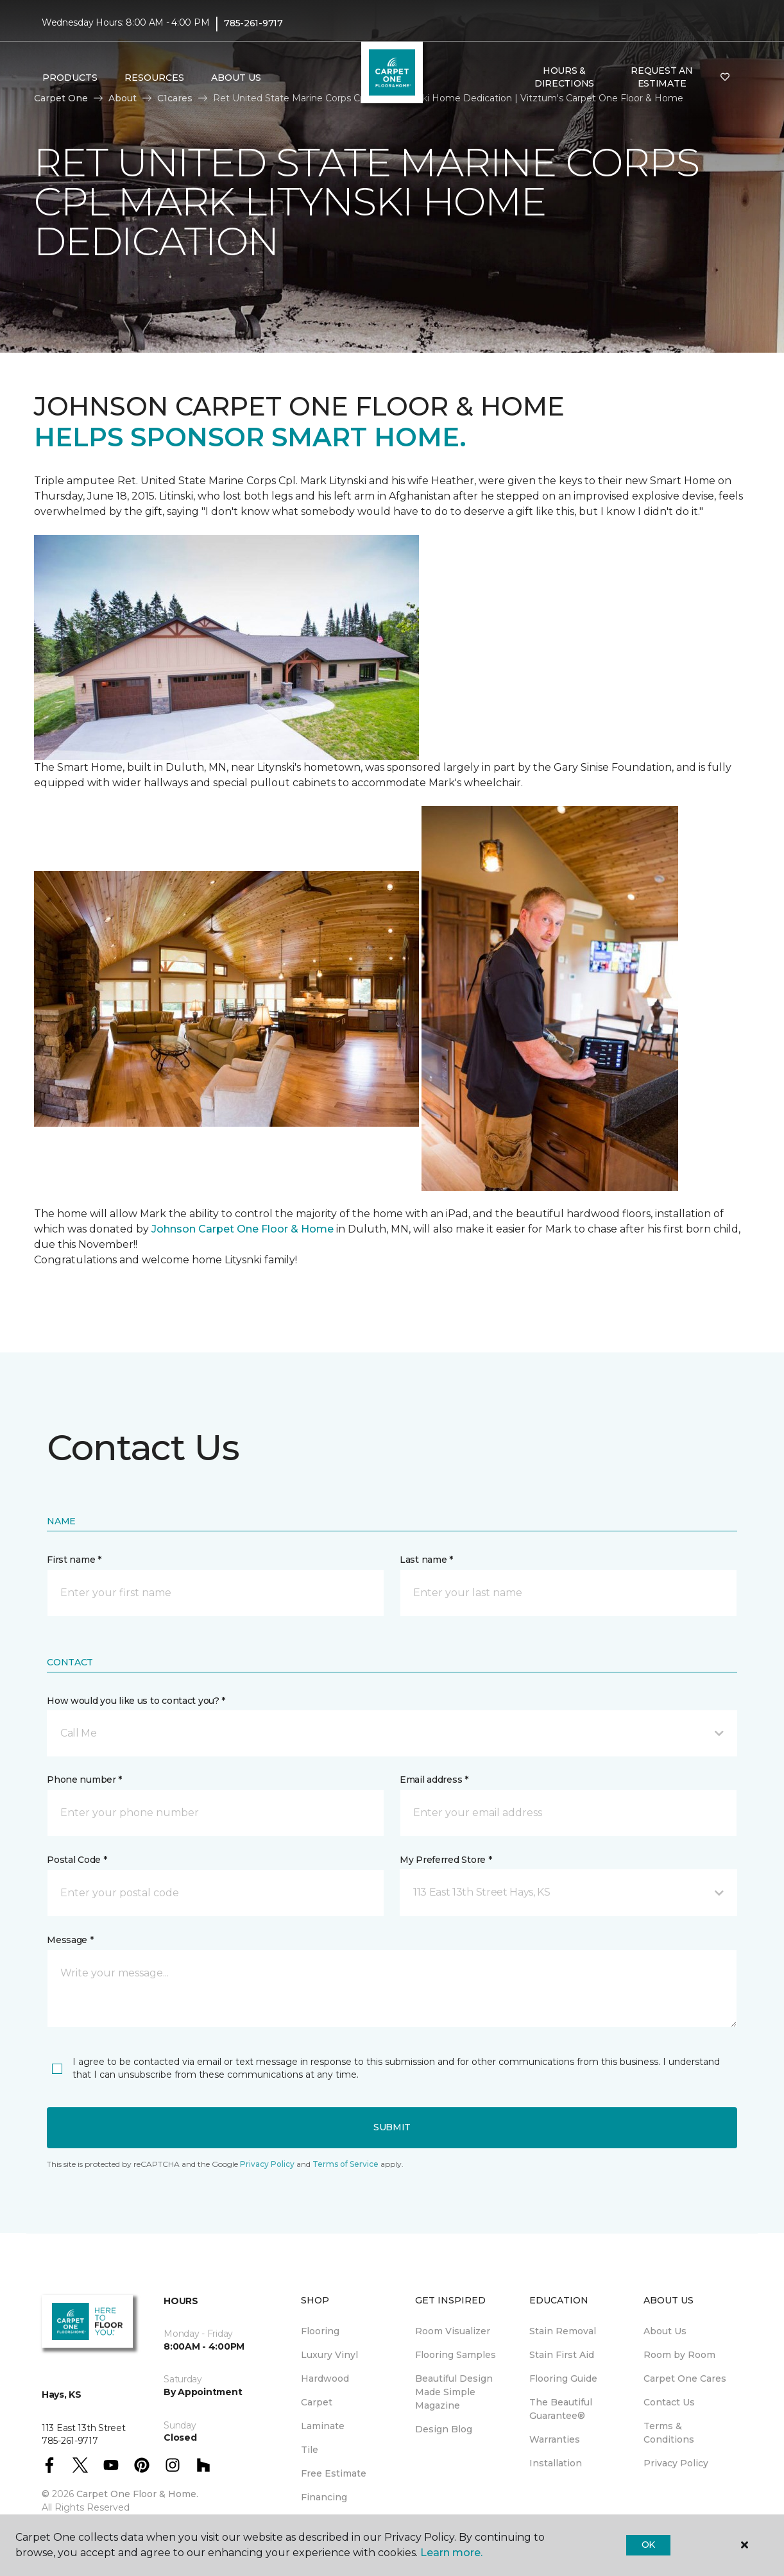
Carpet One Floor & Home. (137, 2494)
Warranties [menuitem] (554, 2439)
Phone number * (84, 1779)
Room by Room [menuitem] (679, 2355)
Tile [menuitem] (309, 2449)
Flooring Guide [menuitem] (563, 2378)
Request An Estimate (661, 77)
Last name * (426, 1559)
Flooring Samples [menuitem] (455, 2355)
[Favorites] (725, 77)
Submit (392, 2127)
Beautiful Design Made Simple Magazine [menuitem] (454, 2392)
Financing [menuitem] (324, 2497)
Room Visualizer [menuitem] (452, 2331)
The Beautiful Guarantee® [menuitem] (560, 2408)
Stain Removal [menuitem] (562, 2331)
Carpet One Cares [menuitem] (684, 2378)
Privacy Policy (267, 2164)
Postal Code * (77, 1859)
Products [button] (70, 77)
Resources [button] (154, 77)
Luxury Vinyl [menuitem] (329, 2355)
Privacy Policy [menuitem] (675, 2463)
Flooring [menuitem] (320, 2331)
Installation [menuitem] (555, 2463)
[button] (392, 1733)
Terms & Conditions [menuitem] (668, 2432)
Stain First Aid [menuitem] (561, 2355)
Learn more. (451, 2553)
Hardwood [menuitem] (325, 2378)
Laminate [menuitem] (323, 2426)
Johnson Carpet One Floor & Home (242, 1229)
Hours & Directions (564, 77)
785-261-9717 (253, 23)
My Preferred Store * (445, 1859)
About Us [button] (236, 77)
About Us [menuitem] (664, 2331)
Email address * (434, 1779)
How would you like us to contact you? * (136, 1700)
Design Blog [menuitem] (443, 2429)
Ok (648, 2544)
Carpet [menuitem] (316, 2402)
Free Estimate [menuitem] (333, 2473)
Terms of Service (345, 2164)
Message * (70, 1939)
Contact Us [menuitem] (669, 2402)
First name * (74, 1559)
